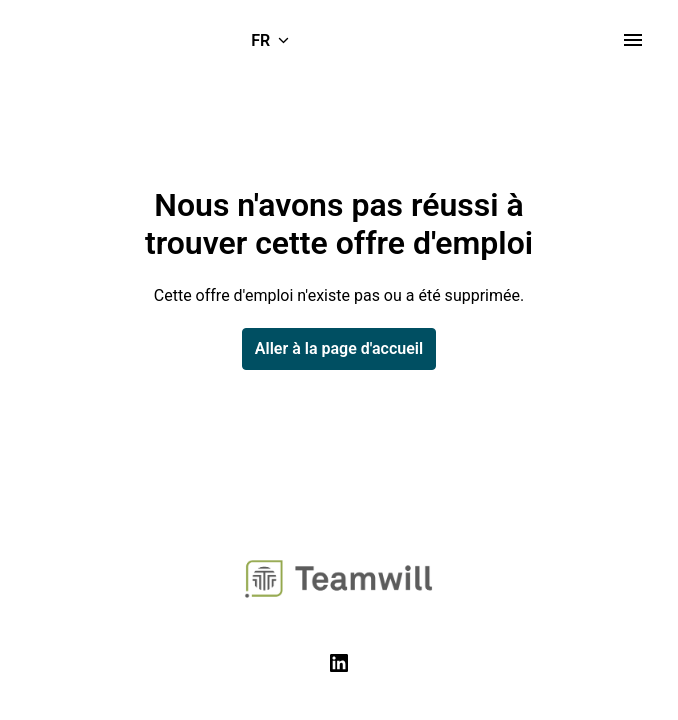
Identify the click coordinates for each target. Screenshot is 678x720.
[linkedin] (339, 663)
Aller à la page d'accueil (339, 348)
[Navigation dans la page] (633, 40)
